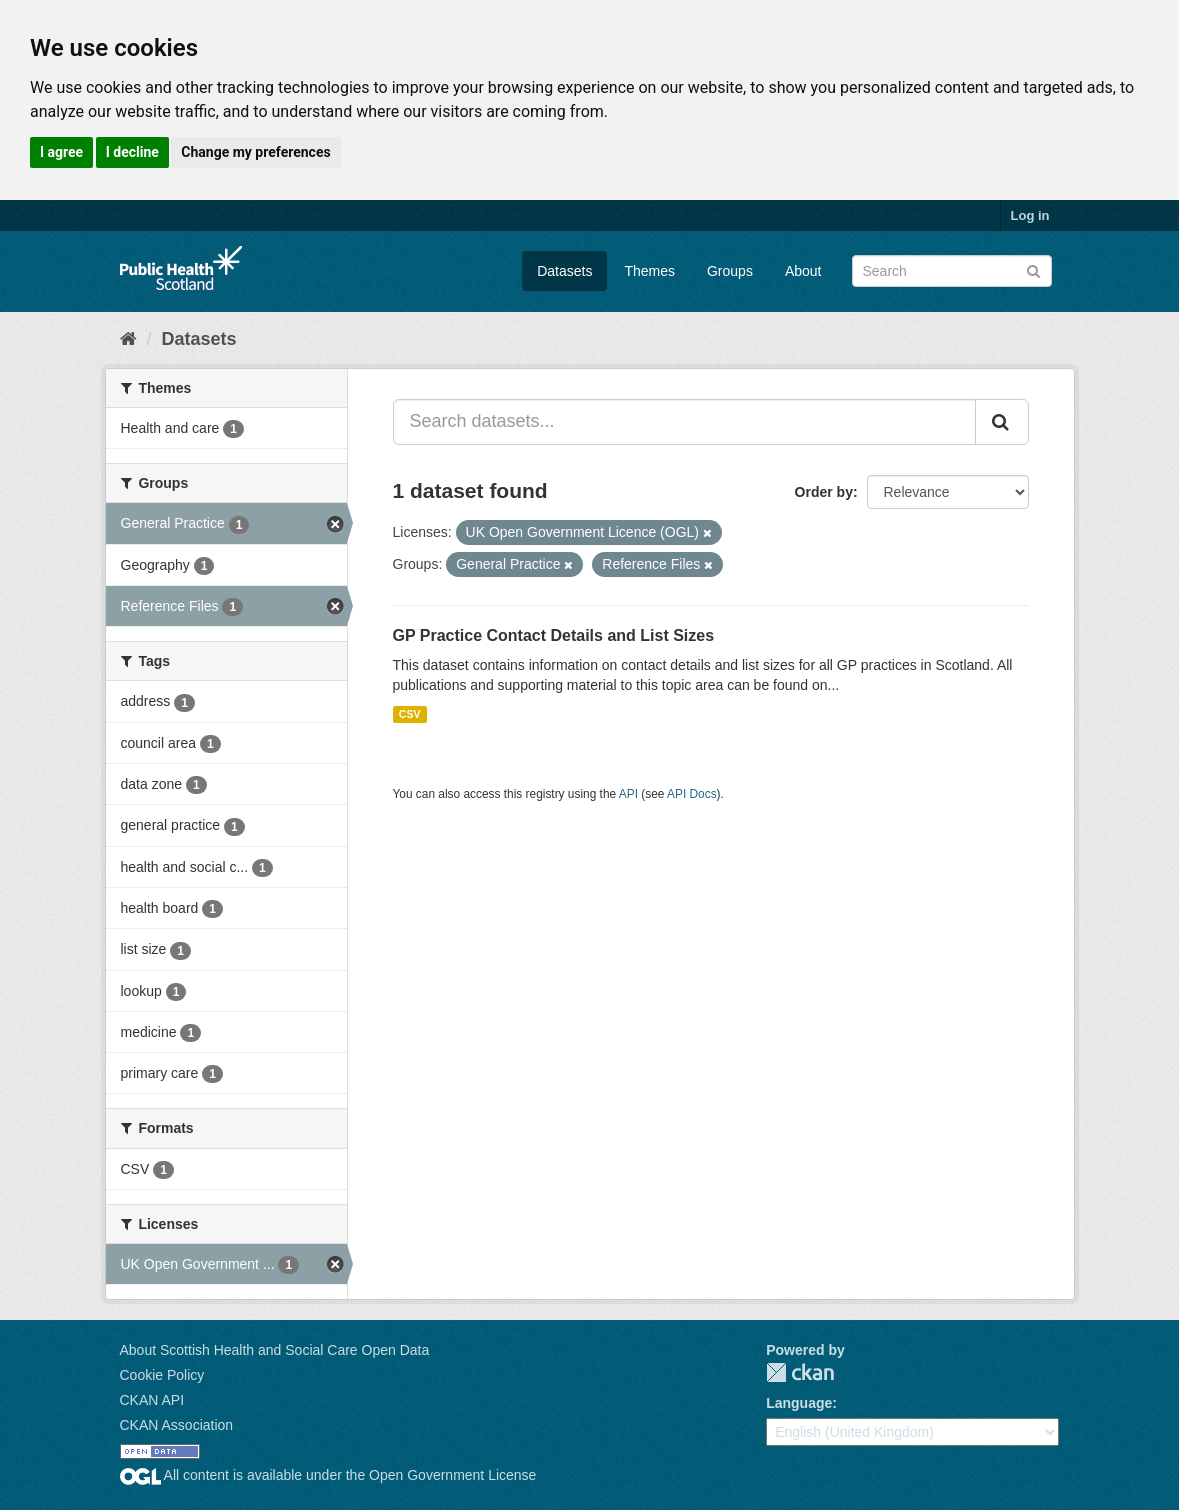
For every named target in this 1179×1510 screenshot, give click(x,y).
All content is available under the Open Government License (328, 1475)
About (803, 271)
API (628, 794)
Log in (1030, 215)
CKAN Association (177, 1425)
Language (799, 1403)
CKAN (800, 1372)
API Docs (692, 794)
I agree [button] (61, 152)
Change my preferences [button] (255, 152)
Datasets (564, 271)
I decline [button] (132, 152)
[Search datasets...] (684, 422)
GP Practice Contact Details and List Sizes (554, 635)
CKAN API (152, 1400)
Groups (730, 271)
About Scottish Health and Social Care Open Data (275, 1350)
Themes (649, 271)
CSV (410, 714)
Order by (824, 492)
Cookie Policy (162, 1375)
